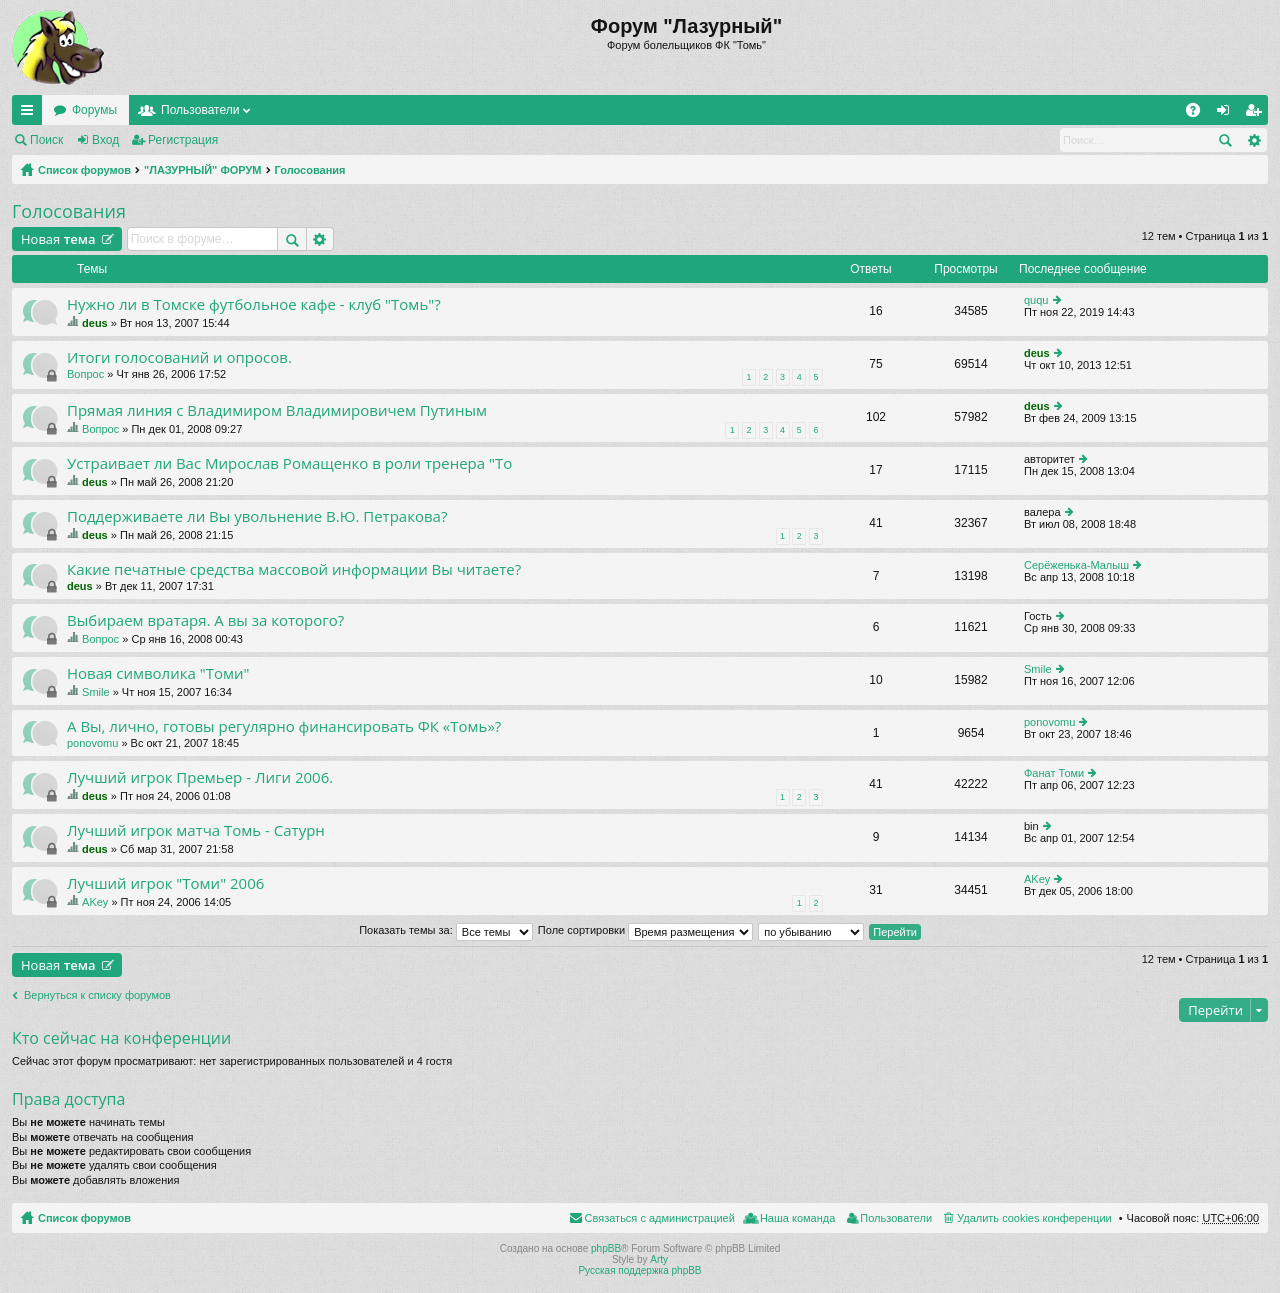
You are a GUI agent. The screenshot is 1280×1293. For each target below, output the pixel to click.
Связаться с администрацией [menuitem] (660, 1218)
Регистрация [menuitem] (1257, 114)
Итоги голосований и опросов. (179, 357)
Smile (96, 692)
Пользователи (200, 110)
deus (95, 323)
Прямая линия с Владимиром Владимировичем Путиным (277, 410)
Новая (58, 239)
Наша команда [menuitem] (797, 1218)
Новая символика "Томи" (158, 673)
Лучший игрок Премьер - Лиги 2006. (200, 777)
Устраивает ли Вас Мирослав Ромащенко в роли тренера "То (289, 463)
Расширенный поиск (1253, 140)
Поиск (46, 140)
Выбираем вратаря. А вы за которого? (205, 620)
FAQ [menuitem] (1199, 114)
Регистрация (183, 140)
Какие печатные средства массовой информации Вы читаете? (294, 569)
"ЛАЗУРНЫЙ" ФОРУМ (203, 170)
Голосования (310, 170)
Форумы (94, 110)
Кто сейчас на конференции (121, 1038)
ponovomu (92, 743)
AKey (95, 902)
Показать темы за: (446, 930)
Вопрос (85, 374)
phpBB (606, 1248)
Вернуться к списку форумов (97, 995)
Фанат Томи (1054, 773)
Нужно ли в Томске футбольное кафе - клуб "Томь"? (254, 304)
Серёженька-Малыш (1076, 565)
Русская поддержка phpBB (639, 1270)
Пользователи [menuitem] (896, 1218)
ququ (1036, 300)
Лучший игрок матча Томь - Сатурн (196, 830)
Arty (659, 1259)
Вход (105, 140)
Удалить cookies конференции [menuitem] (1034, 1218)
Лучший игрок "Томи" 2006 (165, 883)
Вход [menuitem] (1227, 114)
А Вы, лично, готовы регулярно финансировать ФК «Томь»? (284, 726)
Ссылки (31, 114)
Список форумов (84, 170)
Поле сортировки (645, 930)
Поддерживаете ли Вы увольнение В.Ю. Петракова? (257, 516)
